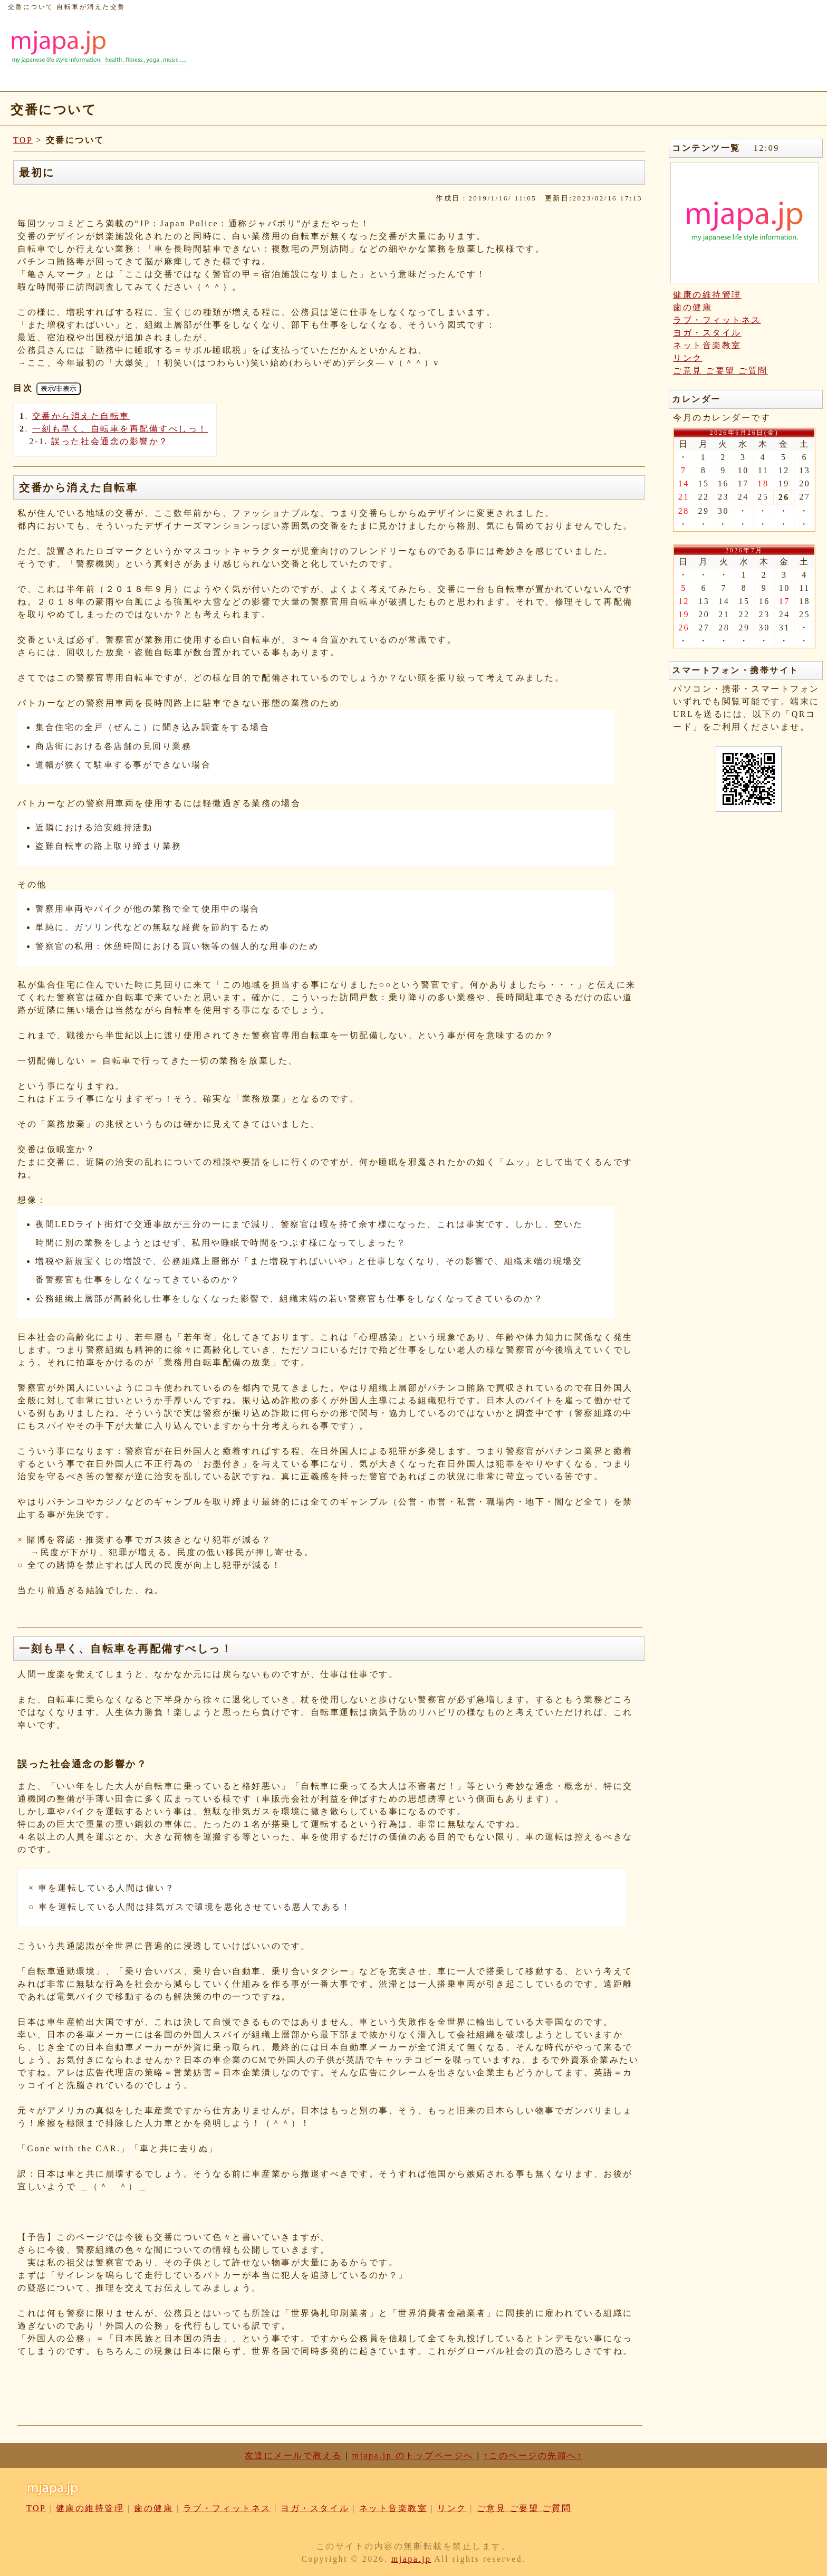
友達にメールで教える (293, 2455)
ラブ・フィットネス (717, 319)
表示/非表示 (59, 388)
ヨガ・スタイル (707, 332)
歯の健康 (692, 307)
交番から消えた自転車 (81, 415)
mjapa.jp (411, 2558)
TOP (23, 140)
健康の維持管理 (707, 294)
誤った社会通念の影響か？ (109, 441)
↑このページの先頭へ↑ (533, 2455)
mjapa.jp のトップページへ (413, 2455)
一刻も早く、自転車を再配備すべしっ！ (120, 428)
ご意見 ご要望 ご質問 (720, 370)
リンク (688, 357)
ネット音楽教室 (707, 345)
